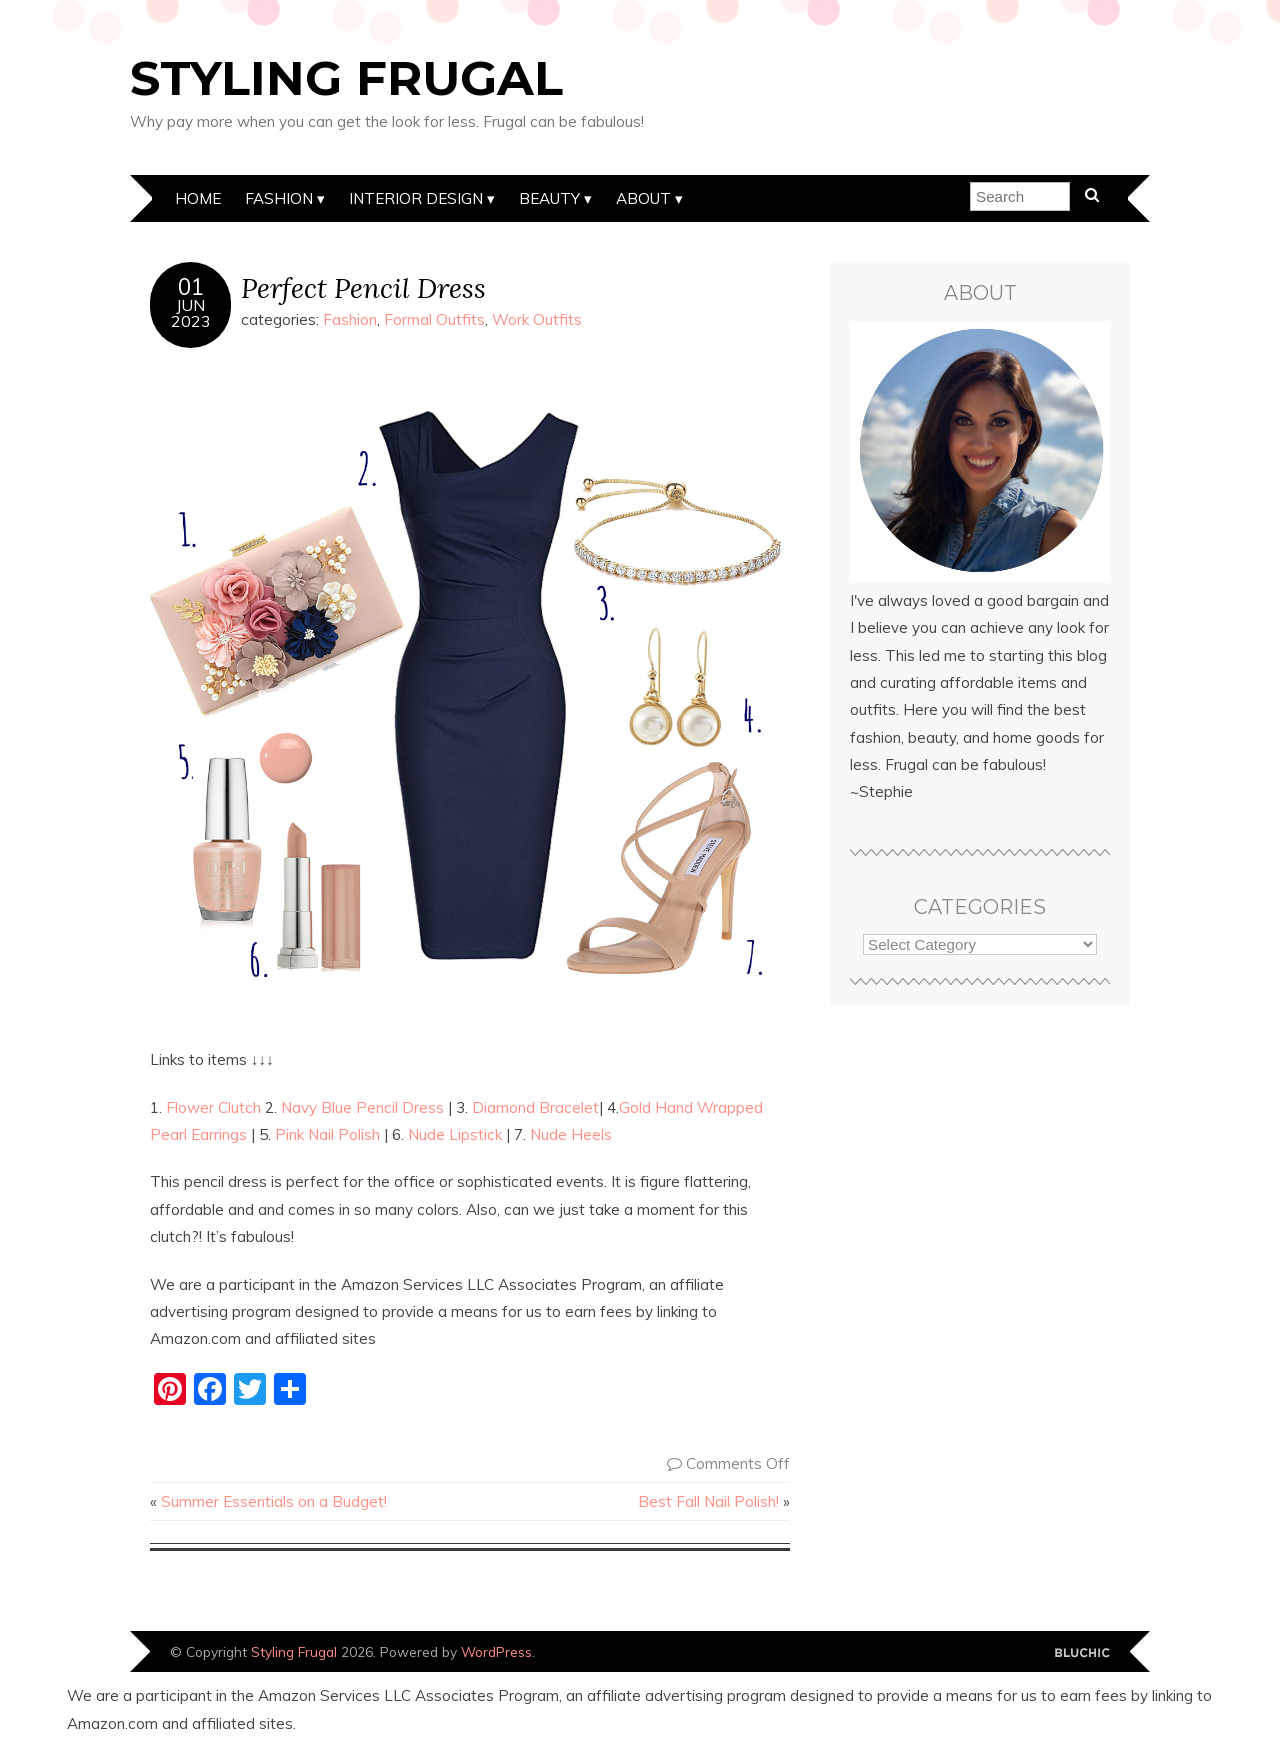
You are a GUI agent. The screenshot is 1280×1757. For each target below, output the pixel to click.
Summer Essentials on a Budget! (274, 1501)
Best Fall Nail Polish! (708, 1501)
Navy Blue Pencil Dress (362, 1107)
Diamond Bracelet (535, 1107)
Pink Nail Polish (327, 1134)
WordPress (496, 1651)
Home (198, 198)
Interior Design (416, 198)
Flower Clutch (213, 1107)
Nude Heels (571, 1134)
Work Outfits (537, 319)
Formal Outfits (434, 319)
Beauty (549, 198)
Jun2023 (191, 313)
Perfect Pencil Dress (363, 287)
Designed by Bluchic (1082, 1653)
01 (191, 287)
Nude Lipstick (455, 1134)
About (643, 198)
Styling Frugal (346, 78)
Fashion (279, 198)
